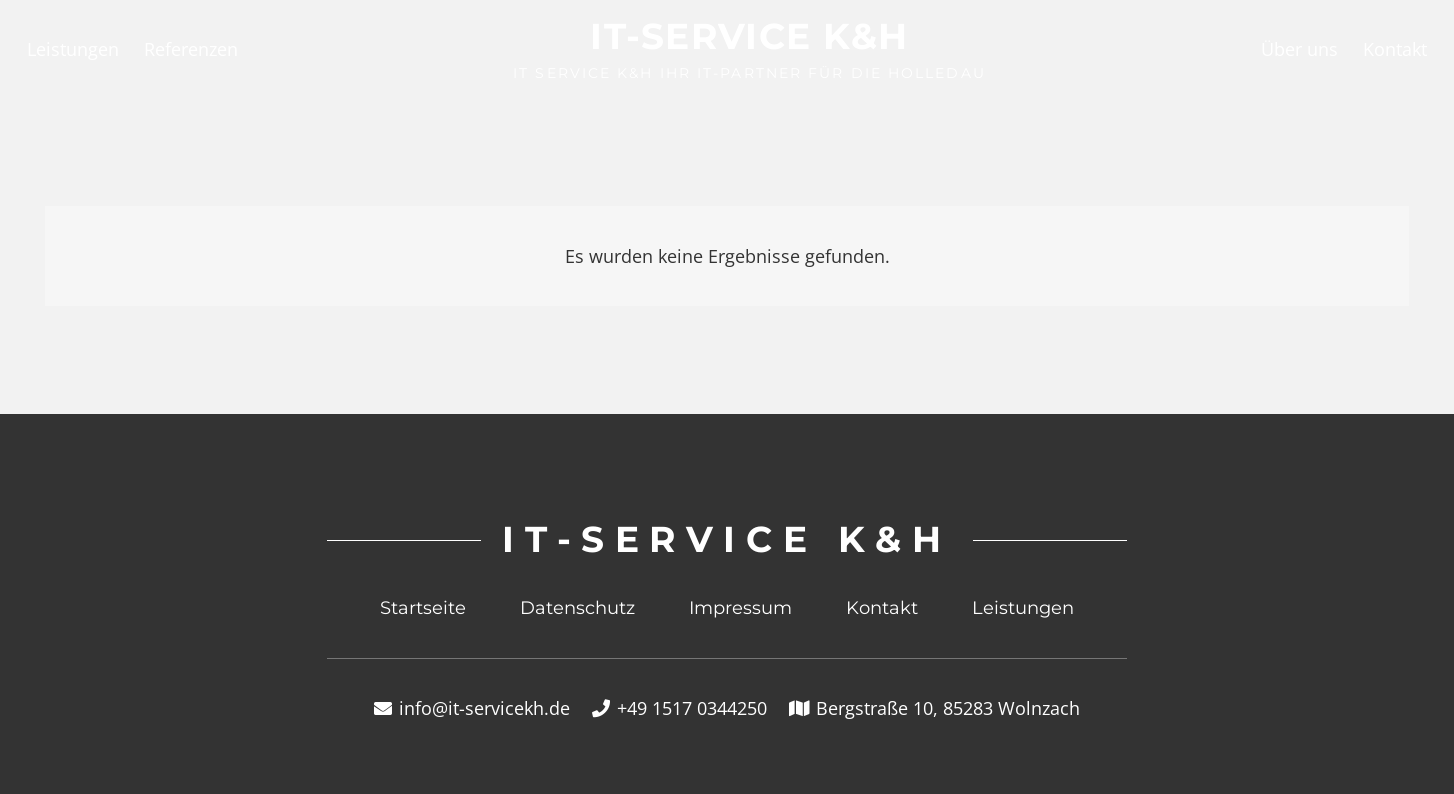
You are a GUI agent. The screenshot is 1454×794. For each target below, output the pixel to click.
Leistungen (1023, 608)
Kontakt (882, 608)
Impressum (740, 608)
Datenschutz (577, 608)
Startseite (423, 608)
